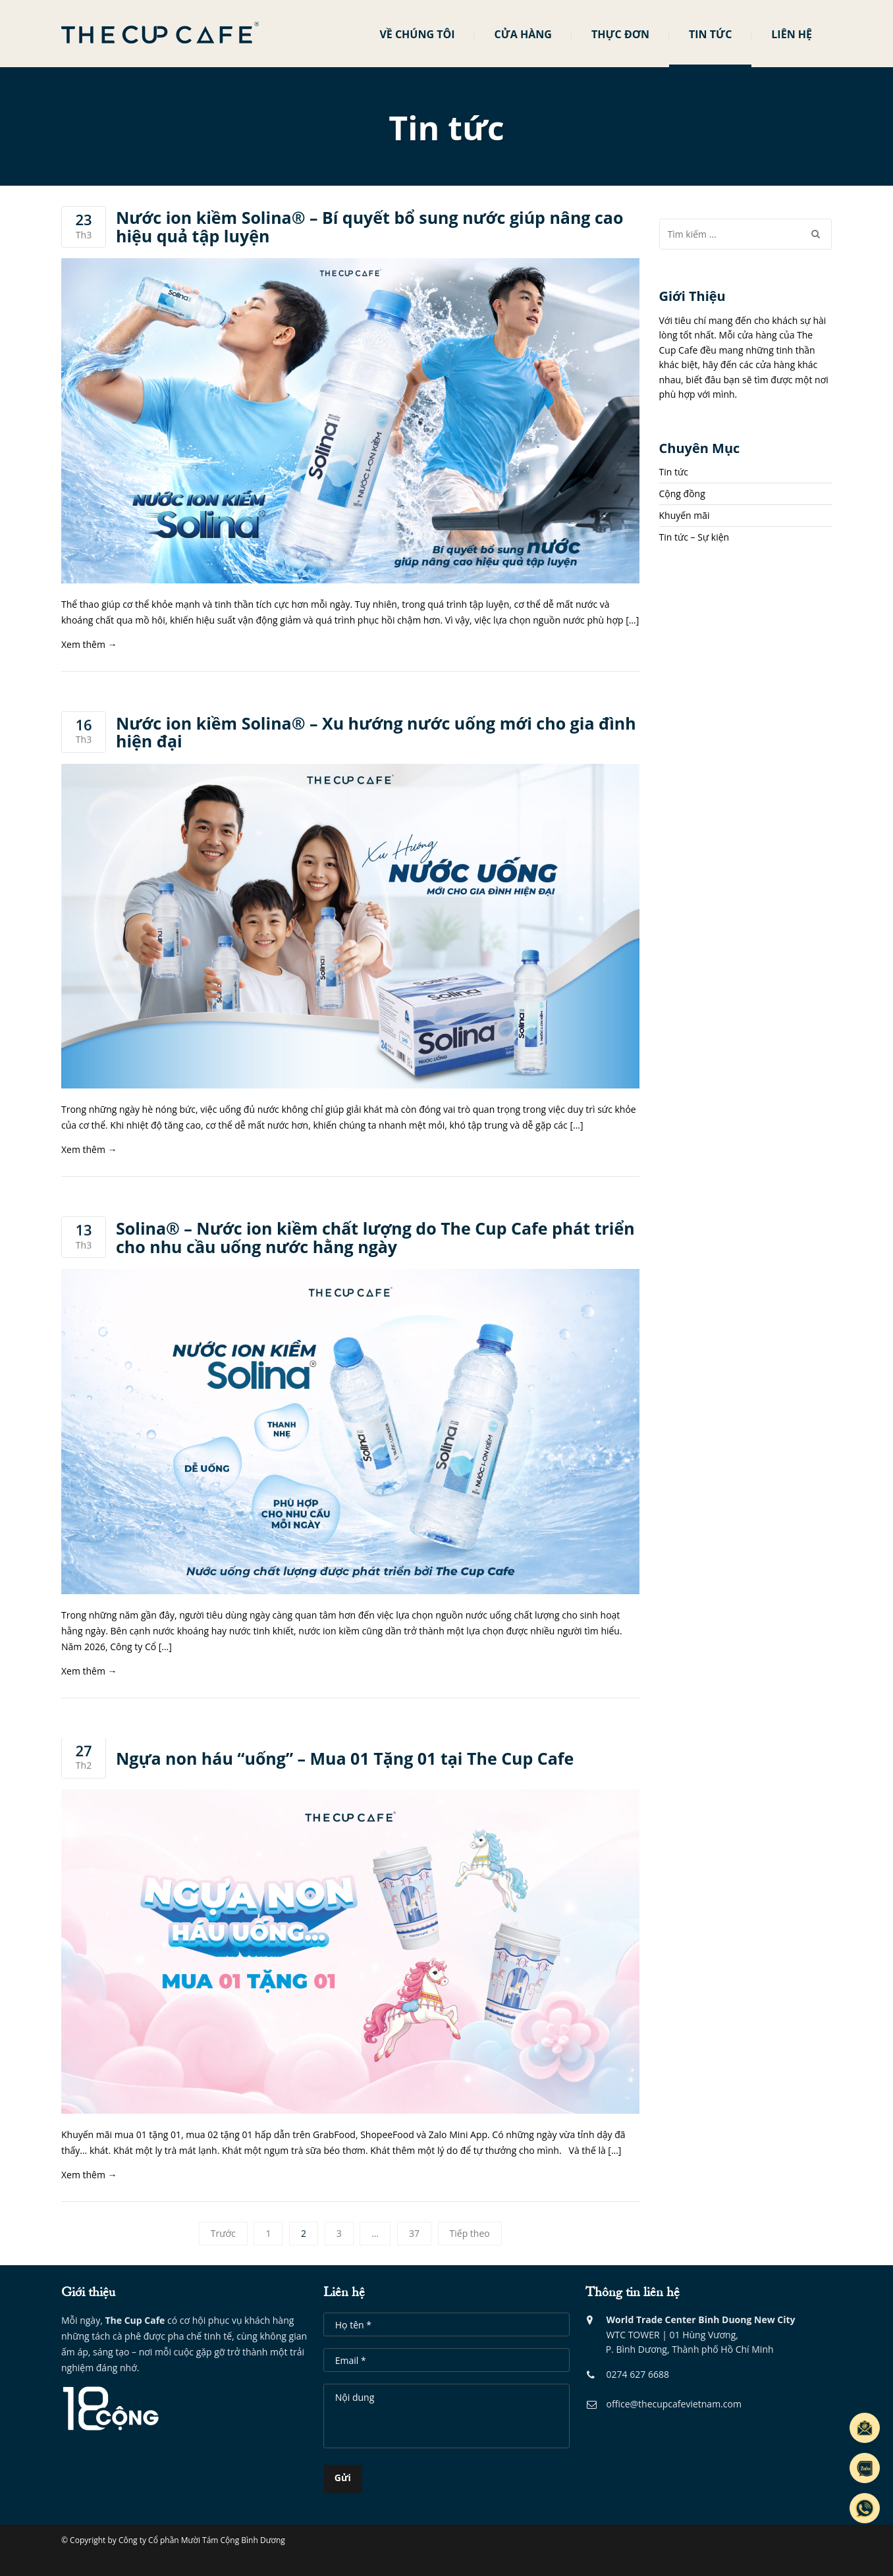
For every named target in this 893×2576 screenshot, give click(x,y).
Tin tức (710, 34)
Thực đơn (620, 34)
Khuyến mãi (684, 515)
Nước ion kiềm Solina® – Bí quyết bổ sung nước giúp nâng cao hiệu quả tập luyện (369, 227)
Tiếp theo (470, 2233)
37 (414, 2233)
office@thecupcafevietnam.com (664, 2407)
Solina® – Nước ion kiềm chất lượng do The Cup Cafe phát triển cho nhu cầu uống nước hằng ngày (375, 1238)
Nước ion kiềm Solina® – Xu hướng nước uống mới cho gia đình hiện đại (376, 732)
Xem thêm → (89, 644)
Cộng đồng (682, 493)
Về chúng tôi (416, 34)
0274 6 (611, 2377)
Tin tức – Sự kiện (694, 537)
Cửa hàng (522, 34)
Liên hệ (791, 34)
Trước (223, 2233)
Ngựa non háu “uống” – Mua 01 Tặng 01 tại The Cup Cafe (345, 1759)
